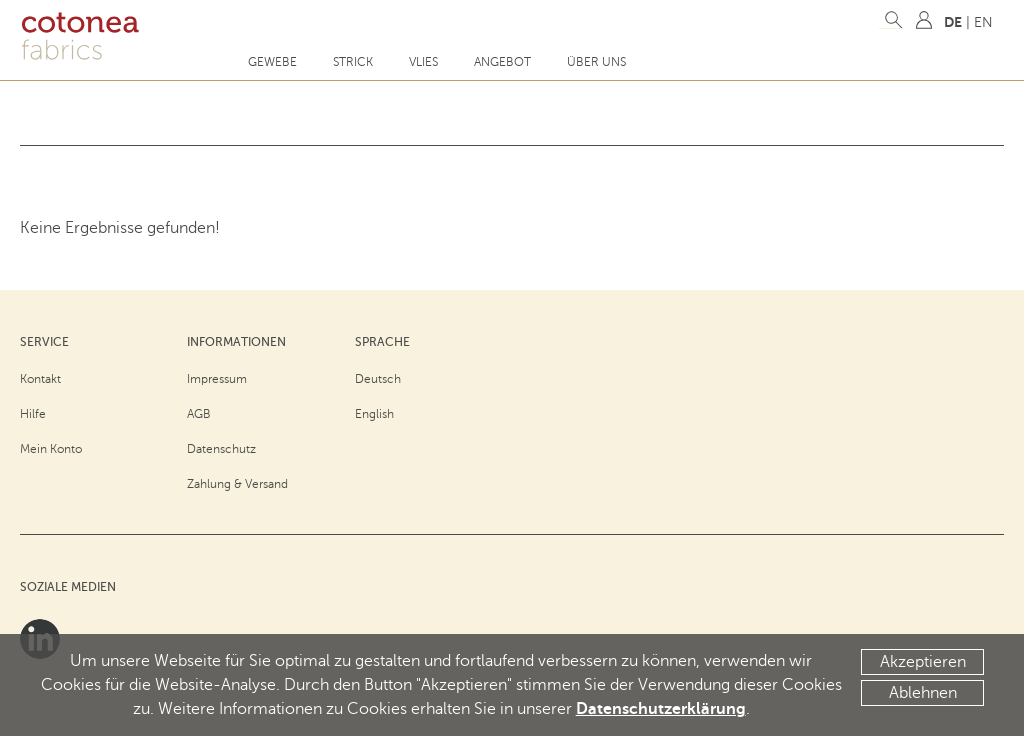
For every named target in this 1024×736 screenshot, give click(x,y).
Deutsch (378, 379)
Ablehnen (923, 693)
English (374, 414)
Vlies (423, 62)
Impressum (217, 379)
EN (983, 22)
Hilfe (33, 414)
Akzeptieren (923, 662)
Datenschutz (221, 449)
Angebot (502, 62)
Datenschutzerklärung (661, 709)
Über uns (596, 62)
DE (953, 22)
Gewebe (272, 62)
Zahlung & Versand (237, 484)
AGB (199, 414)
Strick (353, 62)
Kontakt (40, 379)
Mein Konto (51, 449)
